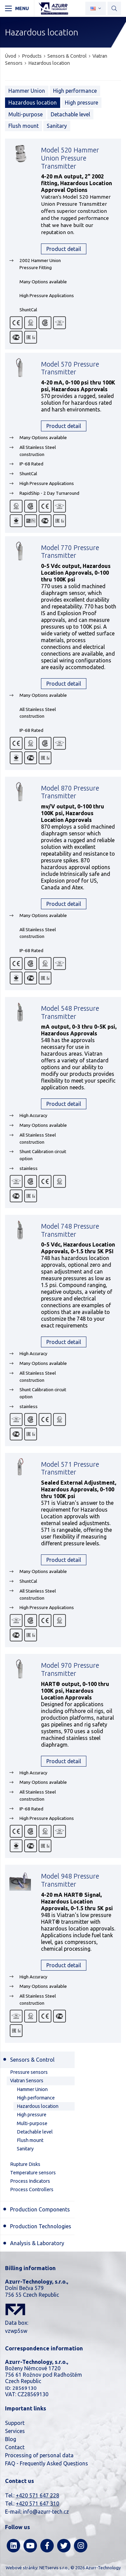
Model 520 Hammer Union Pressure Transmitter (70, 158)
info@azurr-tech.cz (46, 2512)
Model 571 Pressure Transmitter (70, 1468)
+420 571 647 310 (37, 2503)
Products (32, 56)
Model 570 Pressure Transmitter (70, 368)
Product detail (63, 249)
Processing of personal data (39, 2455)
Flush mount (23, 126)
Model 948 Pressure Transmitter (70, 1880)
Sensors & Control (67, 56)
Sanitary (57, 126)
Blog (10, 2439)
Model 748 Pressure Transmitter (70, 1230)
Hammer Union (26, 91)
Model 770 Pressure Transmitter (70, 552)
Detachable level (70, 114)
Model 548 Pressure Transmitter (70, 1012)
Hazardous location (49, 63)
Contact (15, 2447)
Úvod (10, 56)
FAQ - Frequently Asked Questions (46, 2463)
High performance (75, 91)
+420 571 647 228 (37, 2495)
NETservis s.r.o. (54, 2567)
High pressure (81, 102)
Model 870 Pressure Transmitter (70, 792)
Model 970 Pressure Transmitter (70, 1669)
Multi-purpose (25, 114)
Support (15, 2423)
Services (15, 2431)
